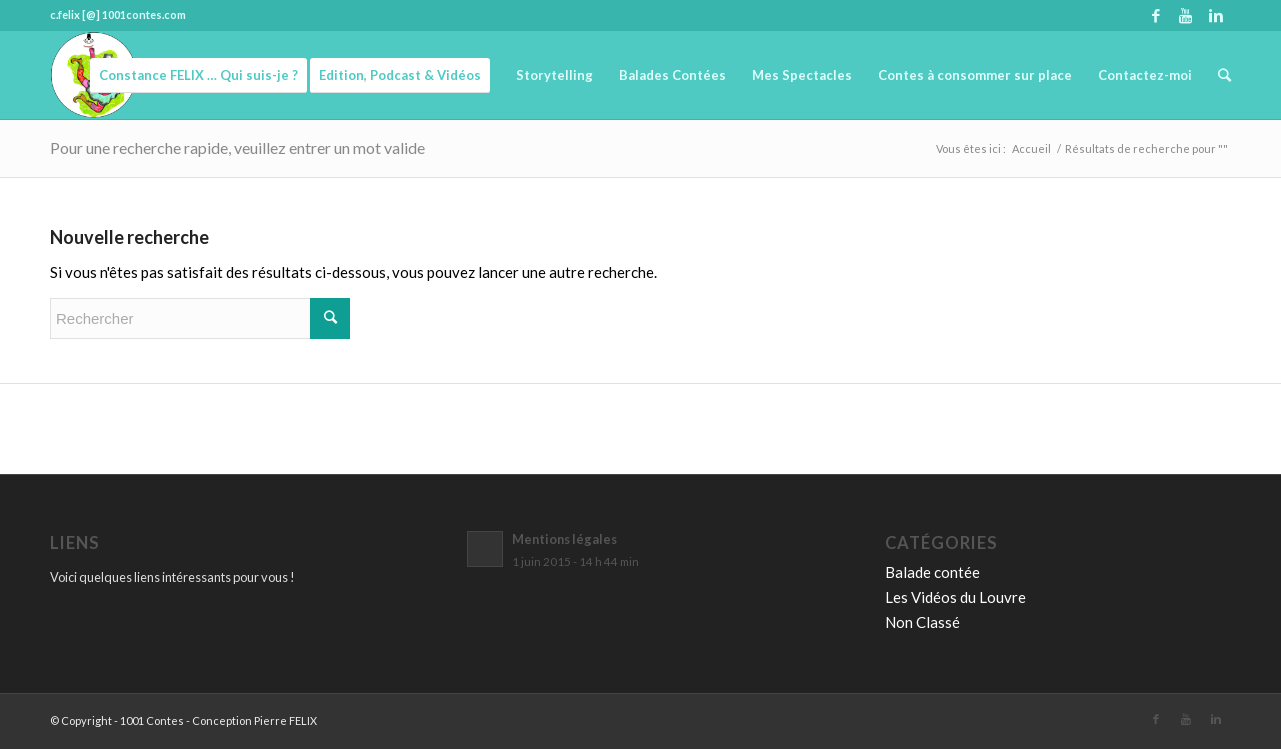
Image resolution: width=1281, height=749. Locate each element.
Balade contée (932, 572)
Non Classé (922, 622)
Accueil (1031, 148)
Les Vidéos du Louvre (955, 597)
